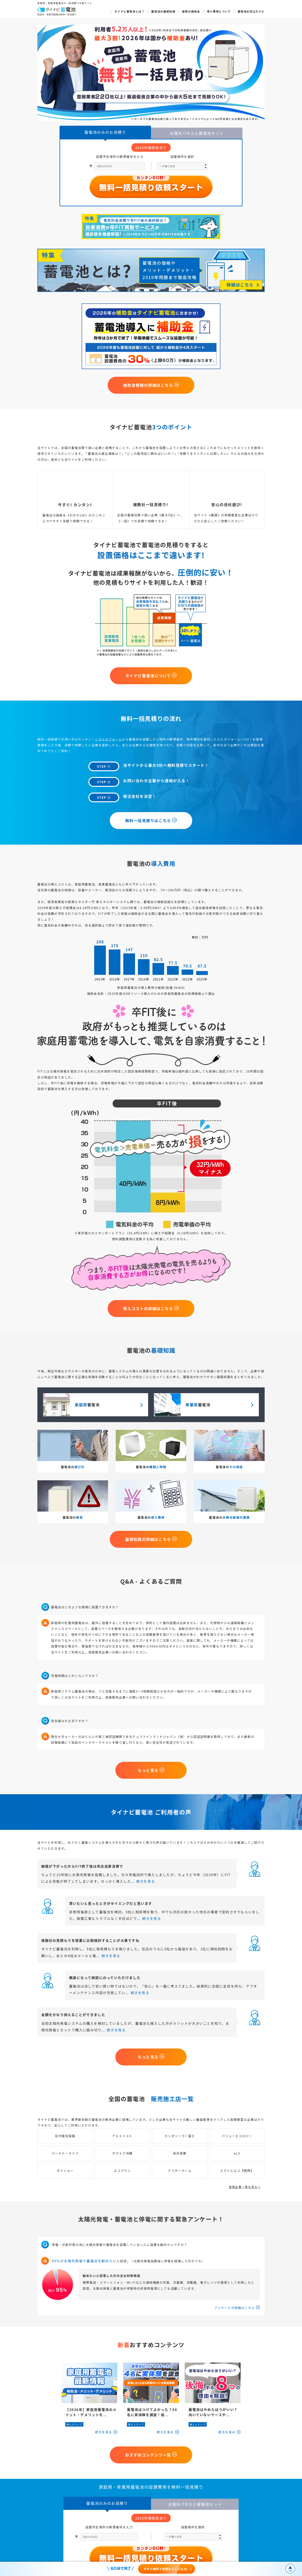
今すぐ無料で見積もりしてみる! (165, 2569)
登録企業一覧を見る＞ (245, 2187)
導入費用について (219, 11)
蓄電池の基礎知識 (163, 11)
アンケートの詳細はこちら (234, 2307)
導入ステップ (74, 2424)
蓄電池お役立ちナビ (251, 11)
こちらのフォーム (108, 739)
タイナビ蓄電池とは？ (129, 11)
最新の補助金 (191, 11)
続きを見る (145, 1881)
